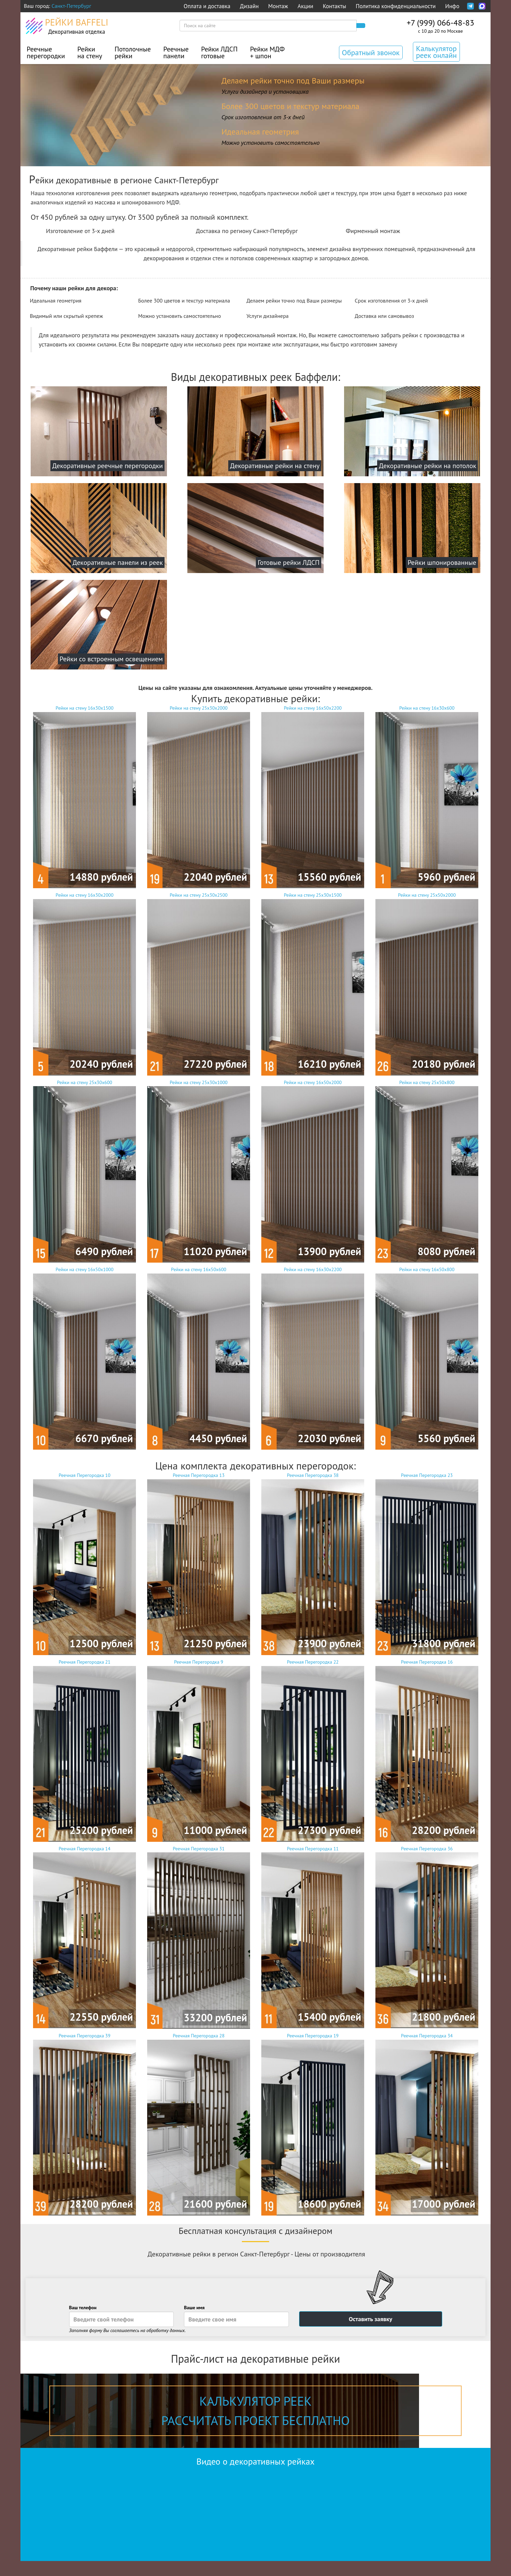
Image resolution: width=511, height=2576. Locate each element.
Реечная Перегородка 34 (426, 2124)
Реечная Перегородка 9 (198, 1750)
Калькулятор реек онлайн (436, 52)
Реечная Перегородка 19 (312, 2124)
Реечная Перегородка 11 (312, 1937)
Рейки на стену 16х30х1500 (84, 796)
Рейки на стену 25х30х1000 (198, 1171)
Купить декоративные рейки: (255, 698)
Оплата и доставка (207, 6)
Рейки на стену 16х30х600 (426, 796)
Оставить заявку (370, 2319)
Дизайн (249, 6)
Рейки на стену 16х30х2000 (84, 983)
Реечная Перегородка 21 (84, 1750)
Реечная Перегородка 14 (84, 1937)
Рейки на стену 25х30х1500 (312, 983)
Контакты (334, 6)
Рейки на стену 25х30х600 (84, 1171)
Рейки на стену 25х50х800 (426, 1171)
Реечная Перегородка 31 (198, 1937)
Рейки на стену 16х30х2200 (312, 1358)
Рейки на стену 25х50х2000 (426, 983)
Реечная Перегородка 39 (84, 2124)
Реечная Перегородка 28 (198, 2124)
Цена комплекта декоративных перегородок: (255, 1465)
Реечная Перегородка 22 (312, 1750)
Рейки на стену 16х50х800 (426, 1358)
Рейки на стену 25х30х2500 (198, 983)
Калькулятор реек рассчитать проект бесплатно (255, 2410)
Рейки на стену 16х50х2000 (312, 1171)
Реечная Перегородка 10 (84, 1563)
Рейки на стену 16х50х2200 (312, 796)
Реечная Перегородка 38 (312, 1563)
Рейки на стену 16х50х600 (198, 1358)
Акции (305, 6)
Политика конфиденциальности (395, 6)
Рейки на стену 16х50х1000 (84, 1358)
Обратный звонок (371, 52)
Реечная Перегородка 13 (198, 1563)
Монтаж (278, 6)
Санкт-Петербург (71, 5)
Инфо (452, 6)
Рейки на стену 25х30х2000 (198, 796)
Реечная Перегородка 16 (426, 1750)
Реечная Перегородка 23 (426, 1563)
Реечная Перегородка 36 (426, 1937)
